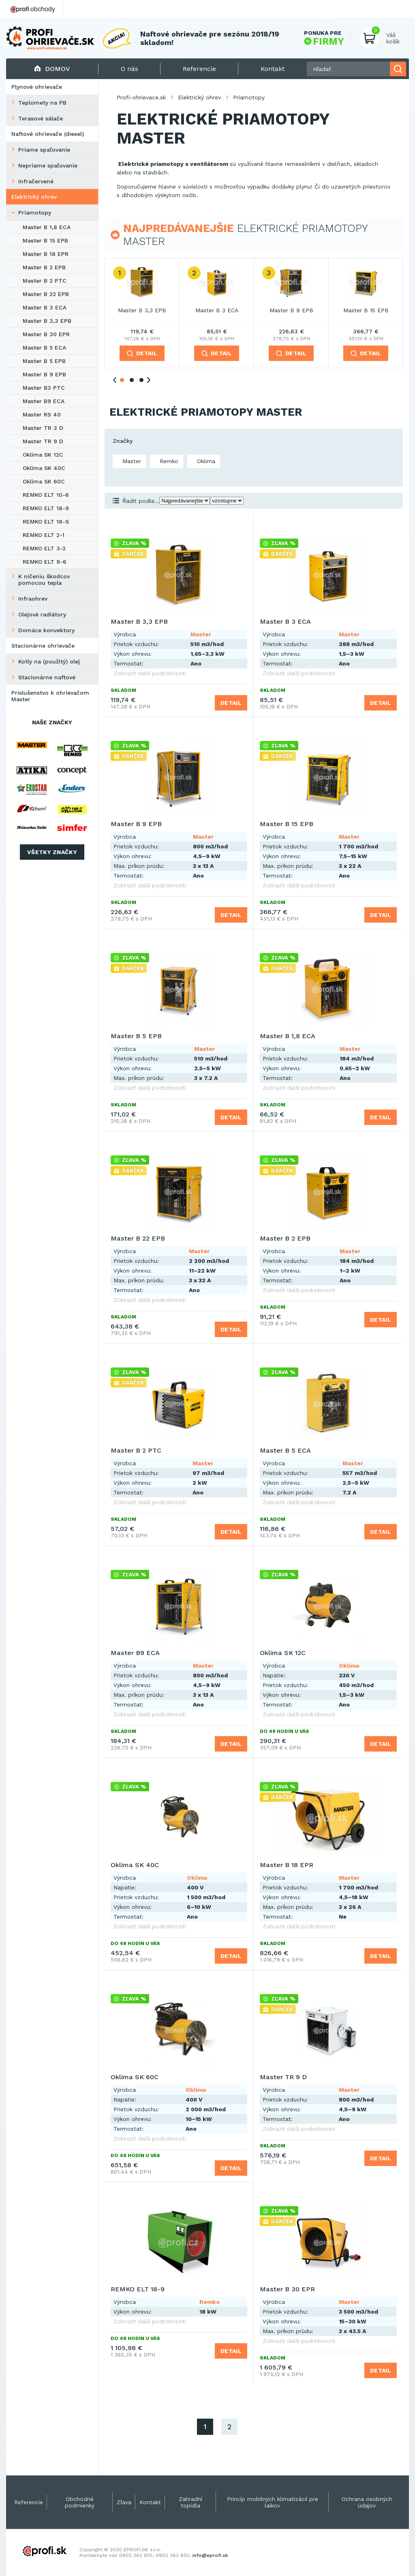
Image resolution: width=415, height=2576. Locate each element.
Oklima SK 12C (43, 454)
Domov (52, 69)
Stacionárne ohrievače (43, 645)
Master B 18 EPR (45, 254)
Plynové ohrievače (36, 87)
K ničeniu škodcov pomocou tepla (44, 579)
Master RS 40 (42, 414)
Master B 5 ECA (44, 347)
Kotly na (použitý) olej (49, 661)
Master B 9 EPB (44, 374)
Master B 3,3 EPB (47, 321)
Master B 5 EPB (44, 361)
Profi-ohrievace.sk (141, 97)
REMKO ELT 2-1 (43, 535)
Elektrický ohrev (34, 196)
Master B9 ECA (43, 401)
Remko (168, 461)
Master (130, 461)
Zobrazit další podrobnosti (149, 673)
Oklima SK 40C (44, 468)
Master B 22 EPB (46, 294)
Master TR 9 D (43, 441)
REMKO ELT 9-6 (44, 561)
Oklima (205, 461)
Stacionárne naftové (46, 677)
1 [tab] (122, 380)
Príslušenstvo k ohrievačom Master (50, 695)
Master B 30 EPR (46, 334)
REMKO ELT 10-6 (46, 495)
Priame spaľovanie (44, 149)
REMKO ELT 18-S (46, 521)
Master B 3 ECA (44, 307)
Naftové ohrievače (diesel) (47, 134)
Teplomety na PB (42, 102)
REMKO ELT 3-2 (44, 548)
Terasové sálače (40, 118)
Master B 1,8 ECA (47, 227)
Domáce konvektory (46, 630)
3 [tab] (141, 380)
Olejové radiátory (42, 614)
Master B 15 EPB (45, 240)
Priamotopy (34, 212)
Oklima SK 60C (44, 481)
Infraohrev (32, 598)
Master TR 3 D (43, 428)
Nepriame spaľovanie (47, 165)
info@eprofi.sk (210, 2555)
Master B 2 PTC (44, 280)
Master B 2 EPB (44, 267)
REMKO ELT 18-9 (46, 508)
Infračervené (35, 181)
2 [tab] (132, 380)
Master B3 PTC (44, 387)
